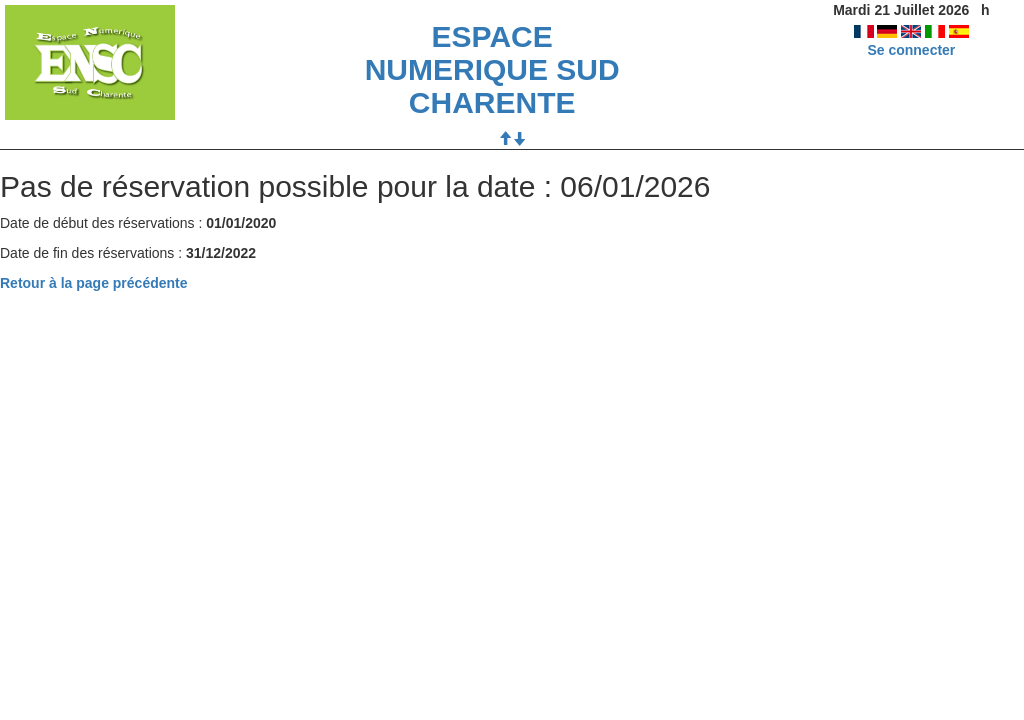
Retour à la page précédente (94, 283)
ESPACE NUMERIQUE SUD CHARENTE (492, 69)
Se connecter (911, 50)
